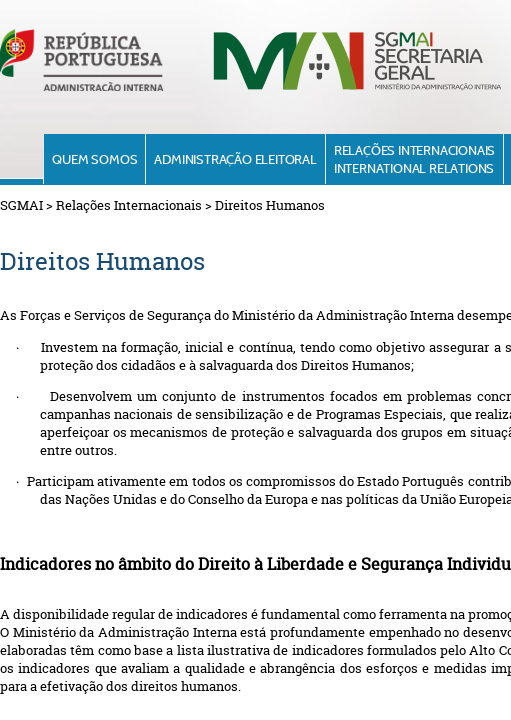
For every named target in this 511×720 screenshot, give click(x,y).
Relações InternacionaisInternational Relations (414, 159)
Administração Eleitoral (235, 159)
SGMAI (21, 205)
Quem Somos (94, 159)
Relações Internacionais (129, 205)
